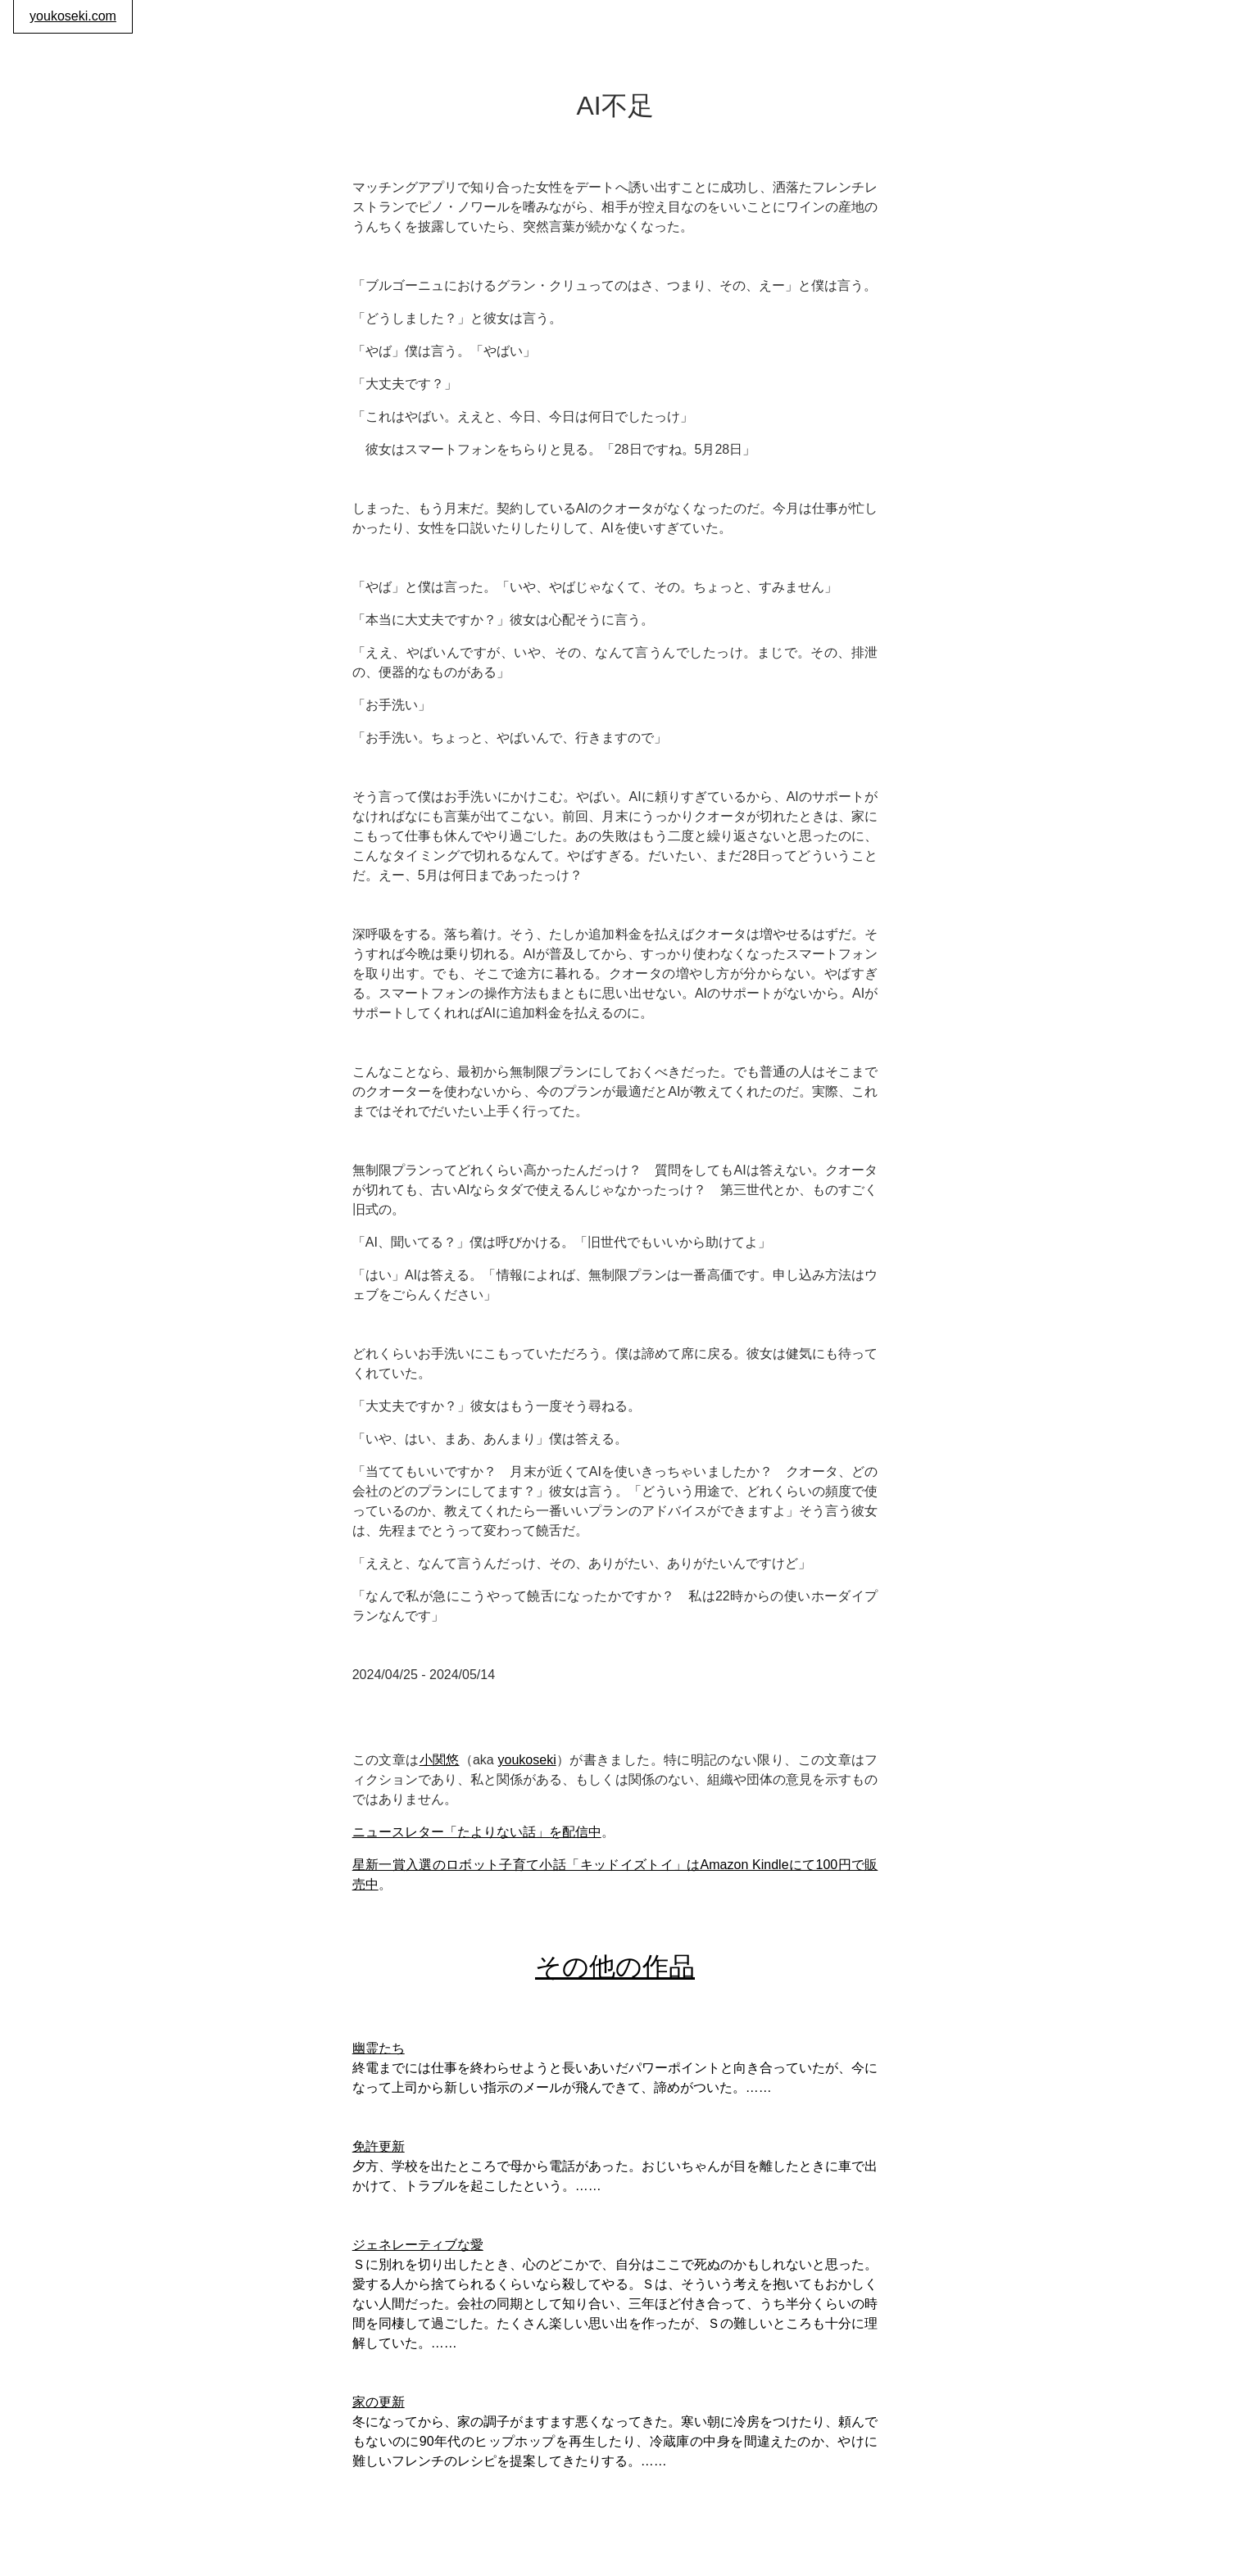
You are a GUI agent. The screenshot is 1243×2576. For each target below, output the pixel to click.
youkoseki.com (72, 16)
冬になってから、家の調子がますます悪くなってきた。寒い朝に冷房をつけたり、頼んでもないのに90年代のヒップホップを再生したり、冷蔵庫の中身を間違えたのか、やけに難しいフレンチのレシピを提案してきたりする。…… (615, 2441)
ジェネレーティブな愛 (417, 2245)
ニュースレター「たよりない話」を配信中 (476, 1832)
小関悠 (440, 1760)
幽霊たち (378, 2048)
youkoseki (527, 1760)
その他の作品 (615, 1966)
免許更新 (378, 2146)
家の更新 (378, 2402)
